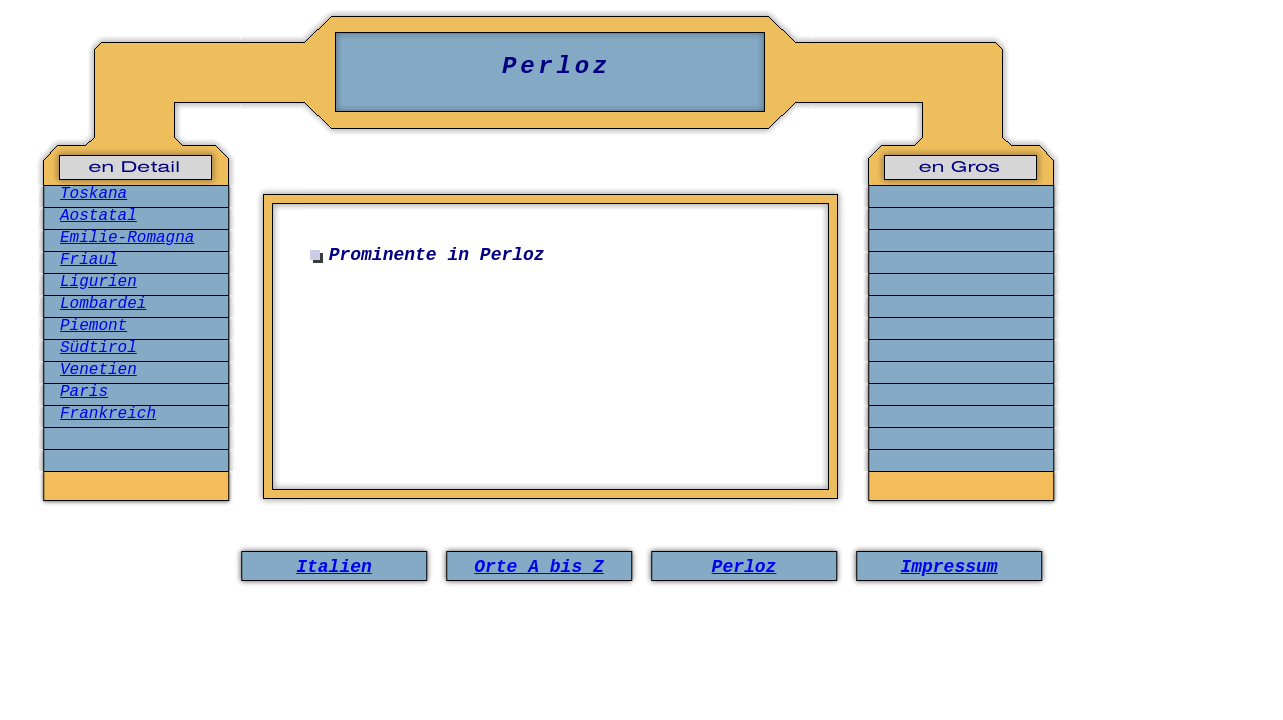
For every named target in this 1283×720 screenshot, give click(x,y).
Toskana (93, 194)
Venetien (98, 370)
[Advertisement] (555, 368)
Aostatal (98, 216)
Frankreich (108, 414)
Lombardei (103, 304)
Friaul (89, 260)
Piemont (93, 326)
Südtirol (98, 348)
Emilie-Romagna (127, 238)
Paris (84, 392)
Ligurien (98, 282)
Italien (334, 567)
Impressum (948, 567)
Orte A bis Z (539, 567)
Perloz (744, 567)
